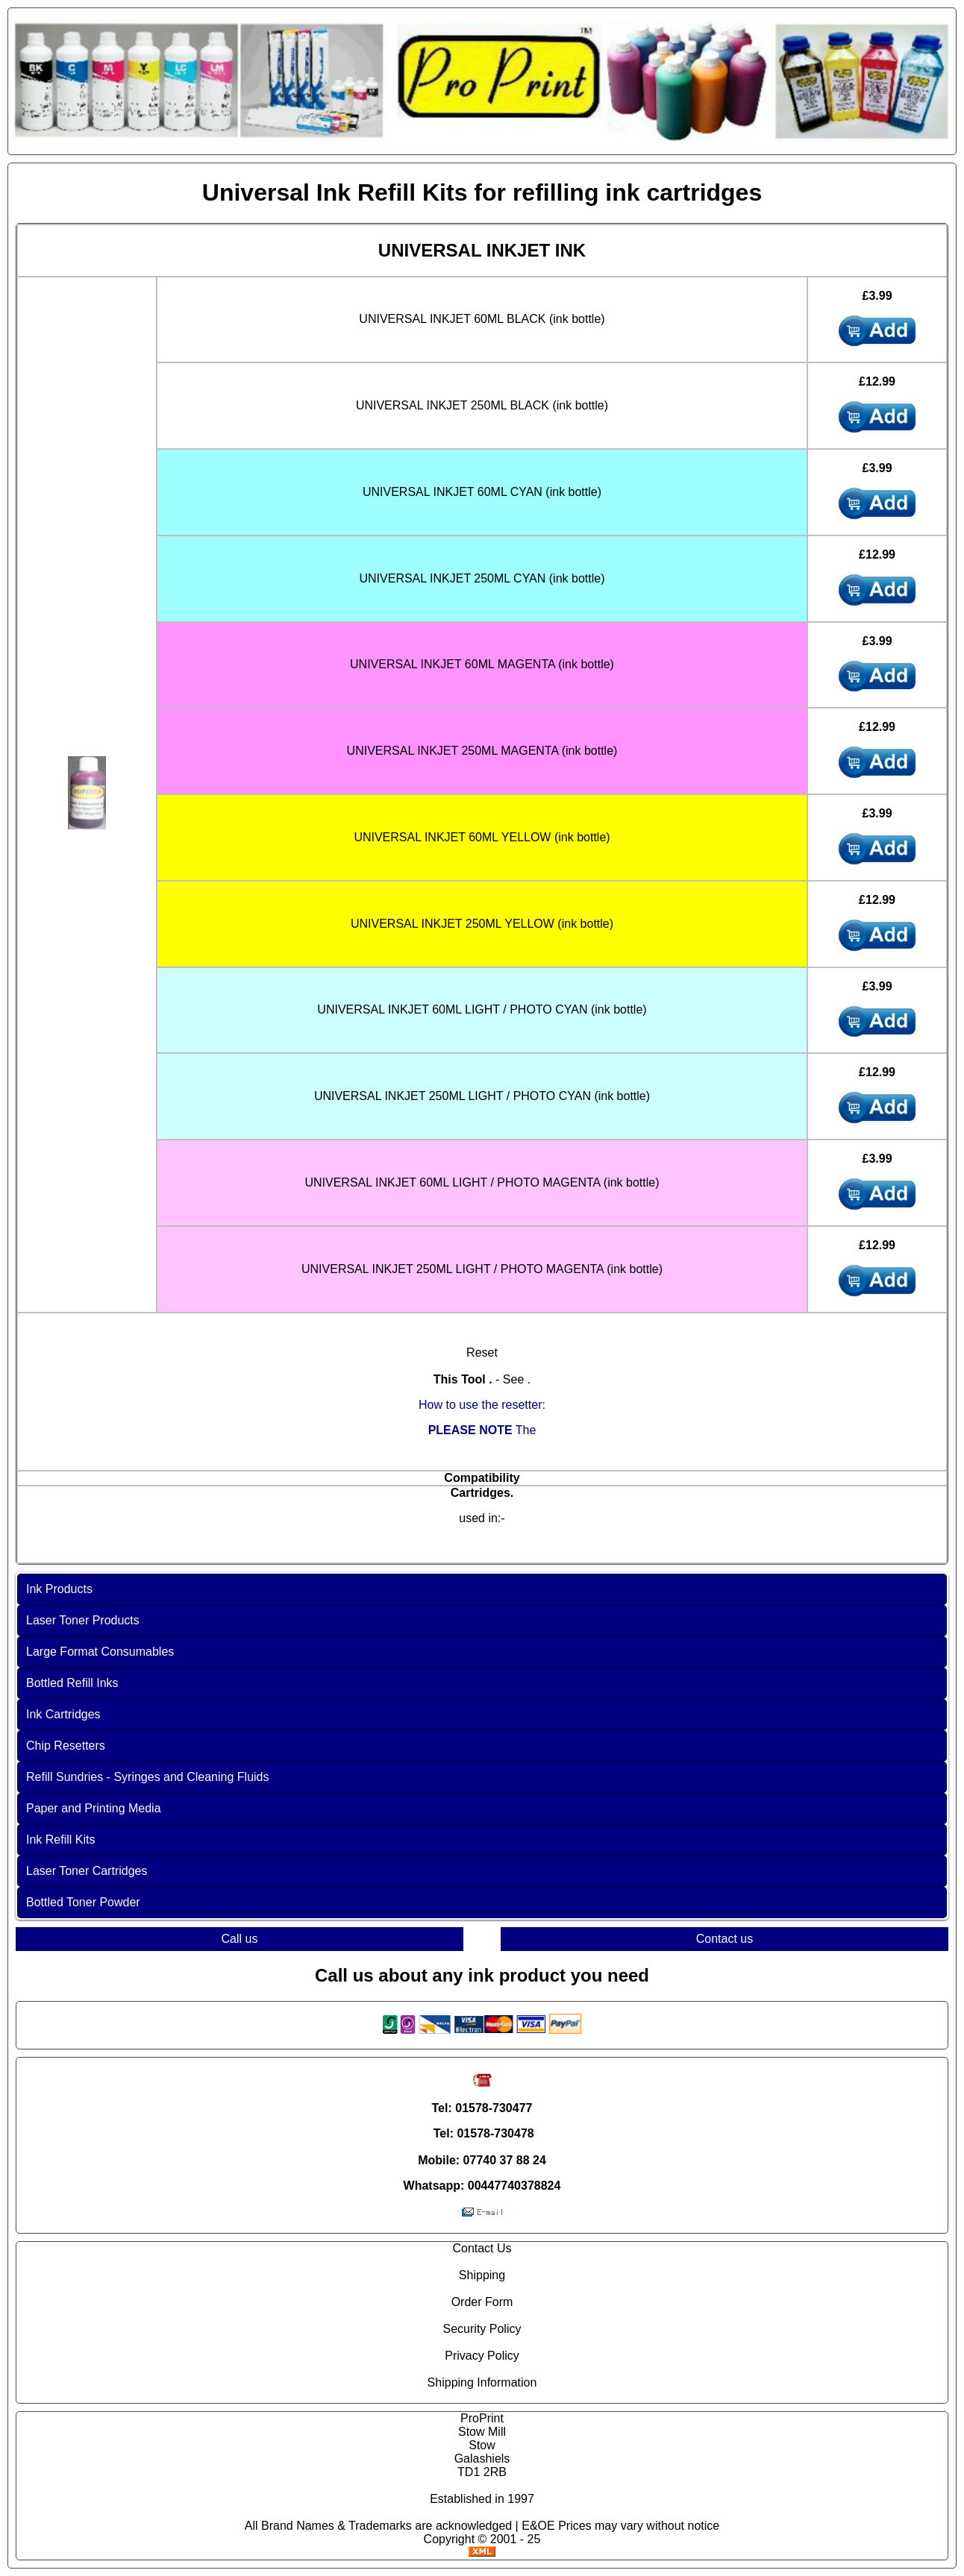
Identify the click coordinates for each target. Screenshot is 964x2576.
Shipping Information (482, 2382)
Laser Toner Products (83, 1620)
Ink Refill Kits (60, 1839)
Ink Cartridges (63, 1714)
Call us (240, 1938)
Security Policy (482, 2328)
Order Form (482, 2302)
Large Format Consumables (100, 1651)
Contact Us (481, 2248)
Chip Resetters (65, 1745)
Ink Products (59, 1589)
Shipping (482, 2275)
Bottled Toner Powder (83, 1902)
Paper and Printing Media (93, 1808)
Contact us (724, 1938)
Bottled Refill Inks (72, 1683)
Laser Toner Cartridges (86, 1871)
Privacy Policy (482, 2355)
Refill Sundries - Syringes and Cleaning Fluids (147, 1777)
